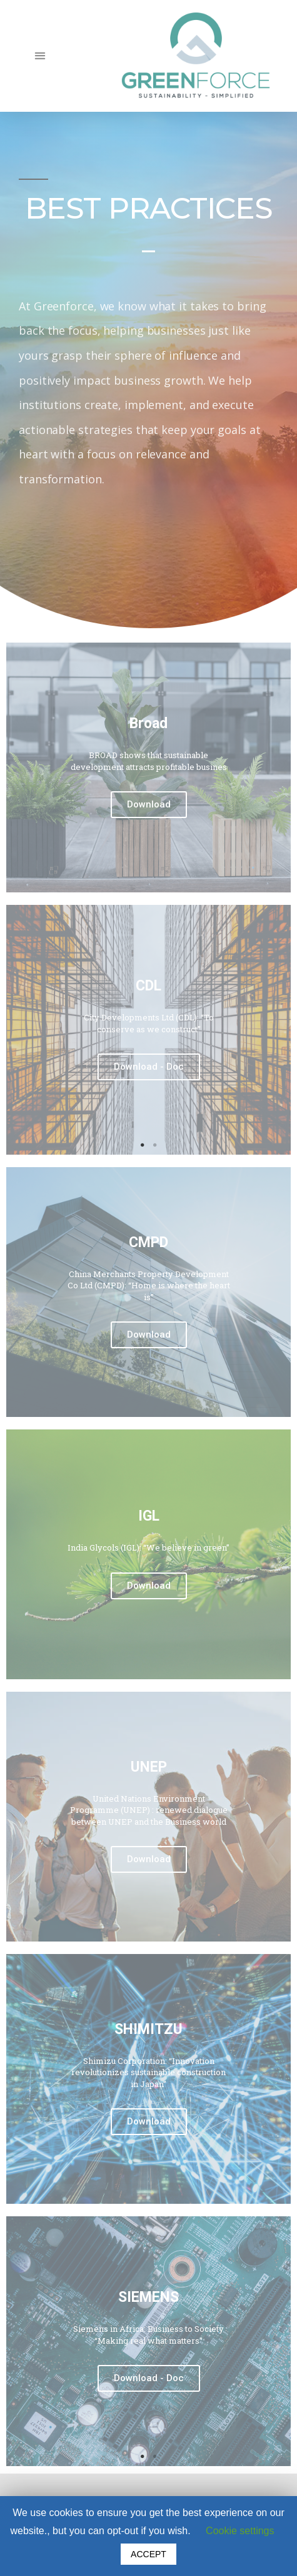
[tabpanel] (148, 1030)
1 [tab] (142, 1145)
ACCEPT (148, 2554)
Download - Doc (149, 1066)
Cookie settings (240, 2530)
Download (149, 804)
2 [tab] (155, 1145)
